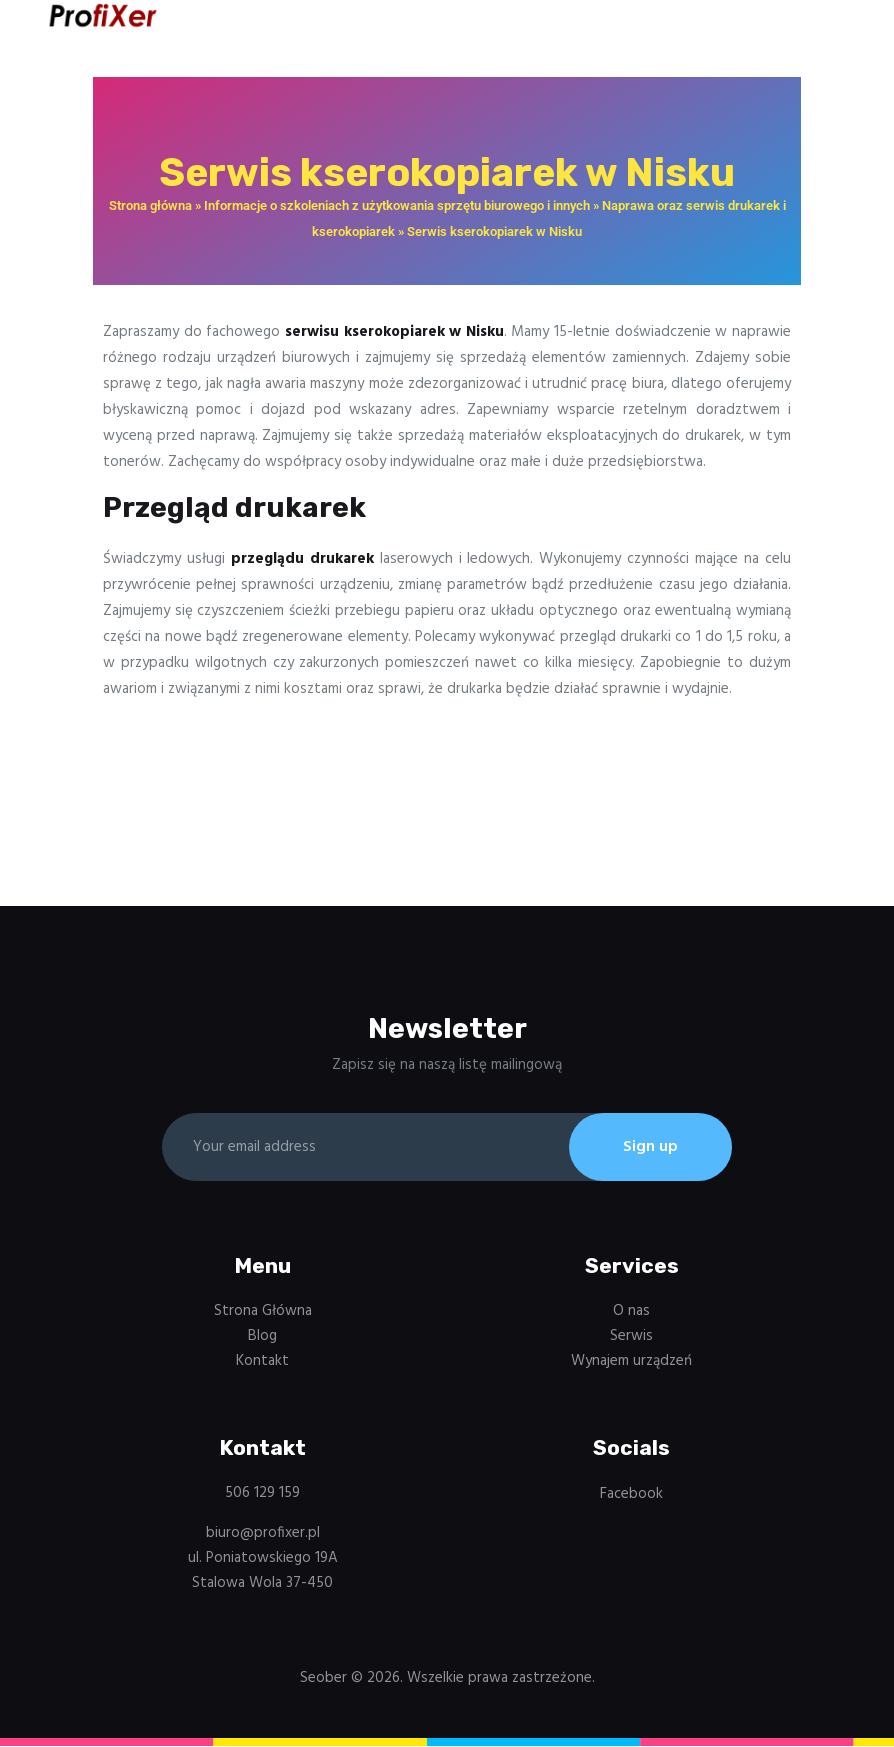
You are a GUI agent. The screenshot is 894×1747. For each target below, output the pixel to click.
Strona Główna (263, 1312)
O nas (631, 1312)
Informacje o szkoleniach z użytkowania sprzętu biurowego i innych (397, 205)
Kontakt (262, 1362)
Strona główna (150, 205)
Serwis (631, 1337)
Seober (323, 1680)
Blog (262, 1337)
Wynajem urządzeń (631, 1362)
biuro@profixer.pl (263, 1534)
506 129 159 (262, 1495)
